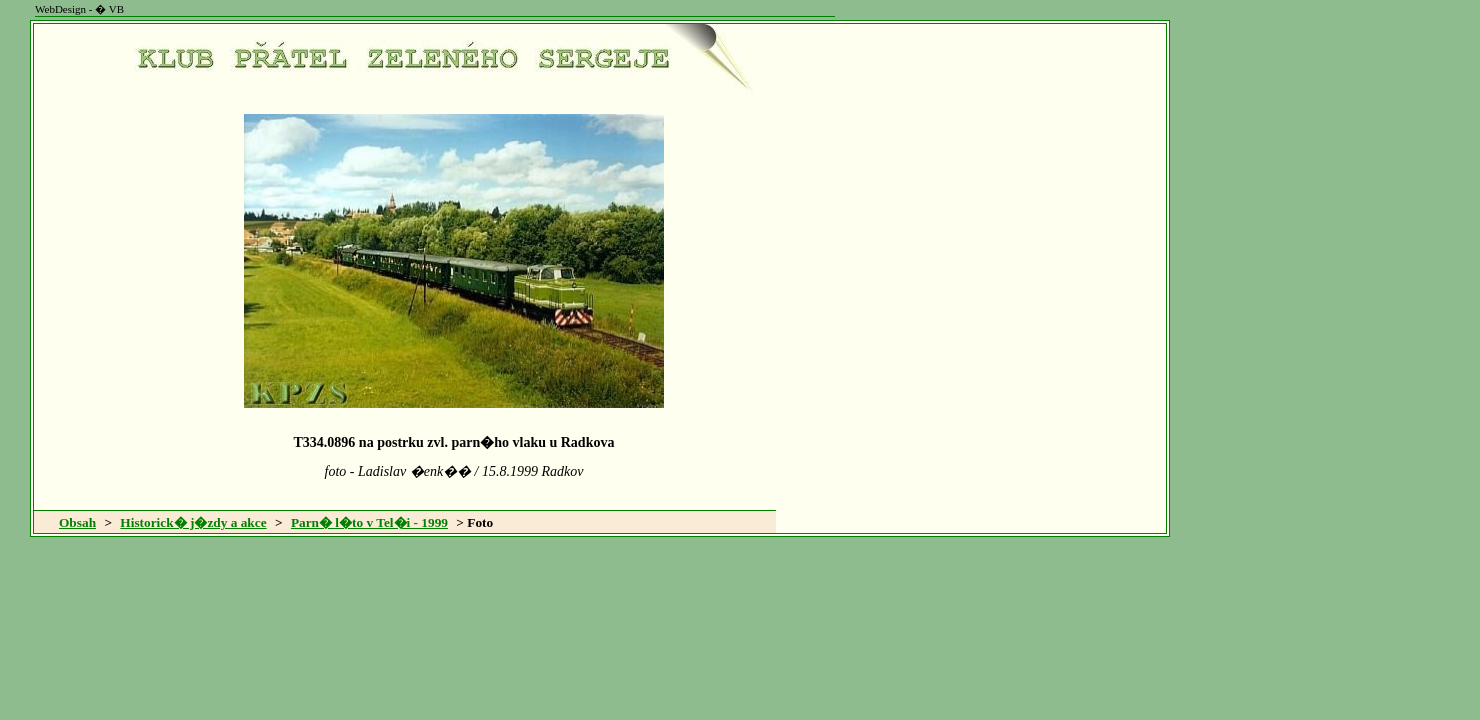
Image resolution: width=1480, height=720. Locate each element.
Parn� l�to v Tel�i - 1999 (369, 522)
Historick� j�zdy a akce (193, 522)
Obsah (77, 522)
